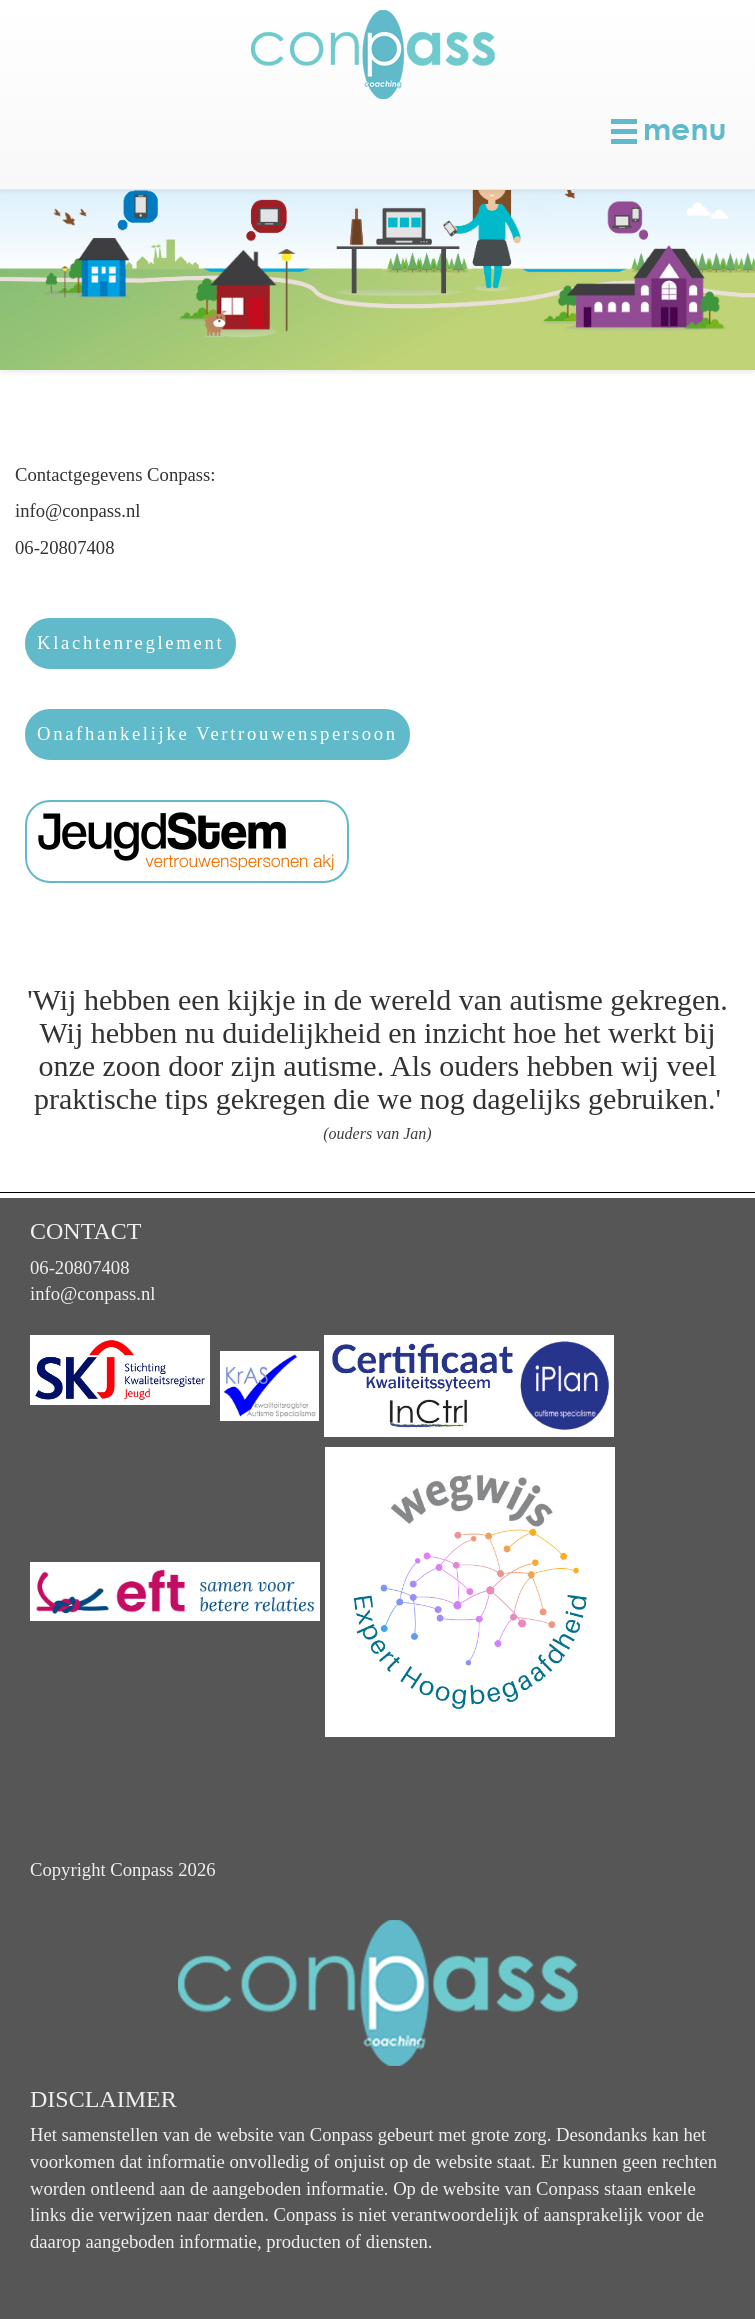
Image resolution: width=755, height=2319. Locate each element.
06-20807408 (80, 1267)
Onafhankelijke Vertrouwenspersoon (217, 733)
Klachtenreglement (130, 642)
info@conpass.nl (92, 1293)
